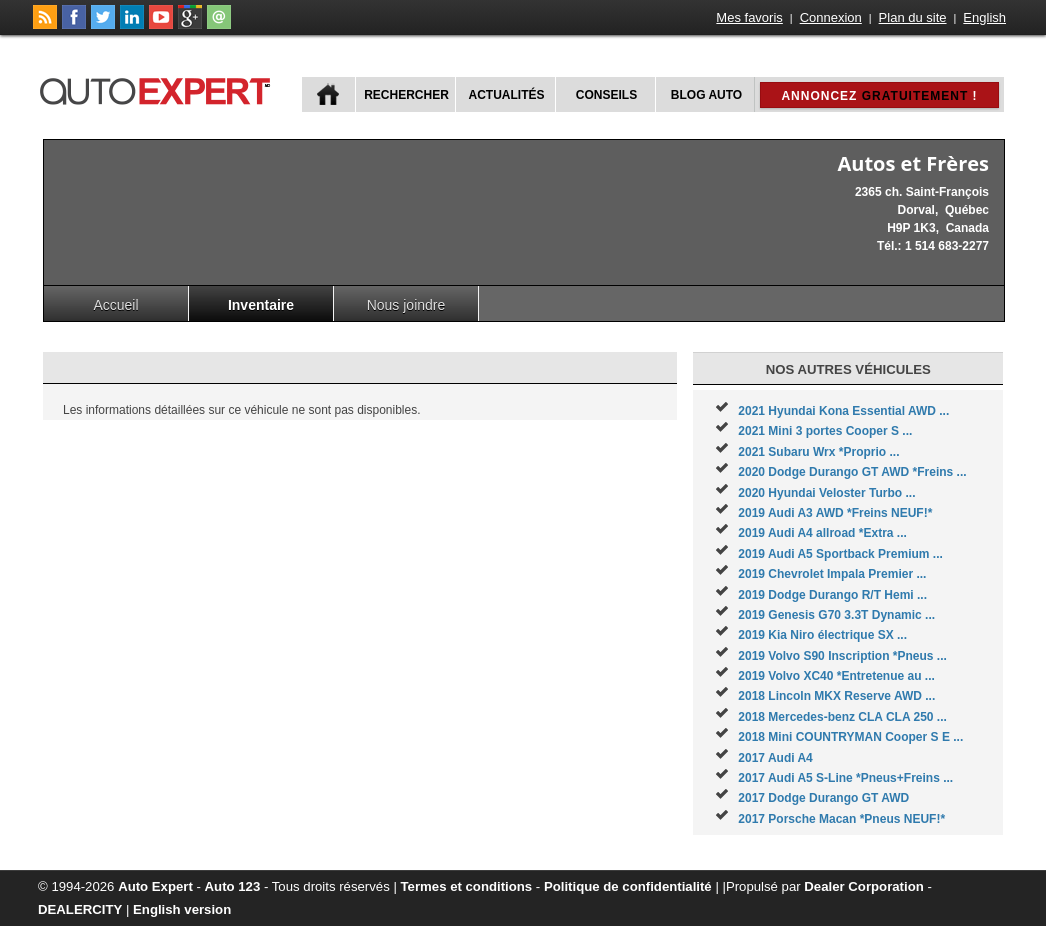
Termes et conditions (467, 886)
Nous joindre (406, 305)
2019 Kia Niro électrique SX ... (822, 635)
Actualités (507, 95)
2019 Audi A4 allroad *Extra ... (822, 533)
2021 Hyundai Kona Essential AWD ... (843, 411)
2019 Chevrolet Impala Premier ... (832, 574)
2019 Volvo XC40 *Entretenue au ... (836, 676)
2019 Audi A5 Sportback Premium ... (840, 554)
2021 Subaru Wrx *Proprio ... (818, 452)
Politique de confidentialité (628, 886)
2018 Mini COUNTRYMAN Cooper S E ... (850, 737)
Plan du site (913, 17)
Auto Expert (155, 886)
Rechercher (406, 95)
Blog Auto (706, 95)
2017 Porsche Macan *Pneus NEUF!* (841, 819)
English (984, 17)
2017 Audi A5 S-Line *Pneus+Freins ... (845, 778)
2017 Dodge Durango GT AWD (823, 798)
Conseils (606, 95)
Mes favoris (749, 17)
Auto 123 (233, 886)
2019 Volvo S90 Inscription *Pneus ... (842, 656)
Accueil (115, 305)
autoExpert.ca (159, 88)
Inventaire (261, 305)
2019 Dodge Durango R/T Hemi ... (832, 595)
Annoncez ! (879, 96)
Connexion (831, 17)
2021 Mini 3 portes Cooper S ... (825, 431)
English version (182, 909)
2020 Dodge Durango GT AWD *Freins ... (852, 472)
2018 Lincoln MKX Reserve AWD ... (836, 696)
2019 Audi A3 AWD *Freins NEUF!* (835, 513)
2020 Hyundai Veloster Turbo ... (826, 493)
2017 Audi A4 (775, 758)
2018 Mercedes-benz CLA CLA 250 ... (842, 717)
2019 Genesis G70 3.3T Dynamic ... (836, 615)
